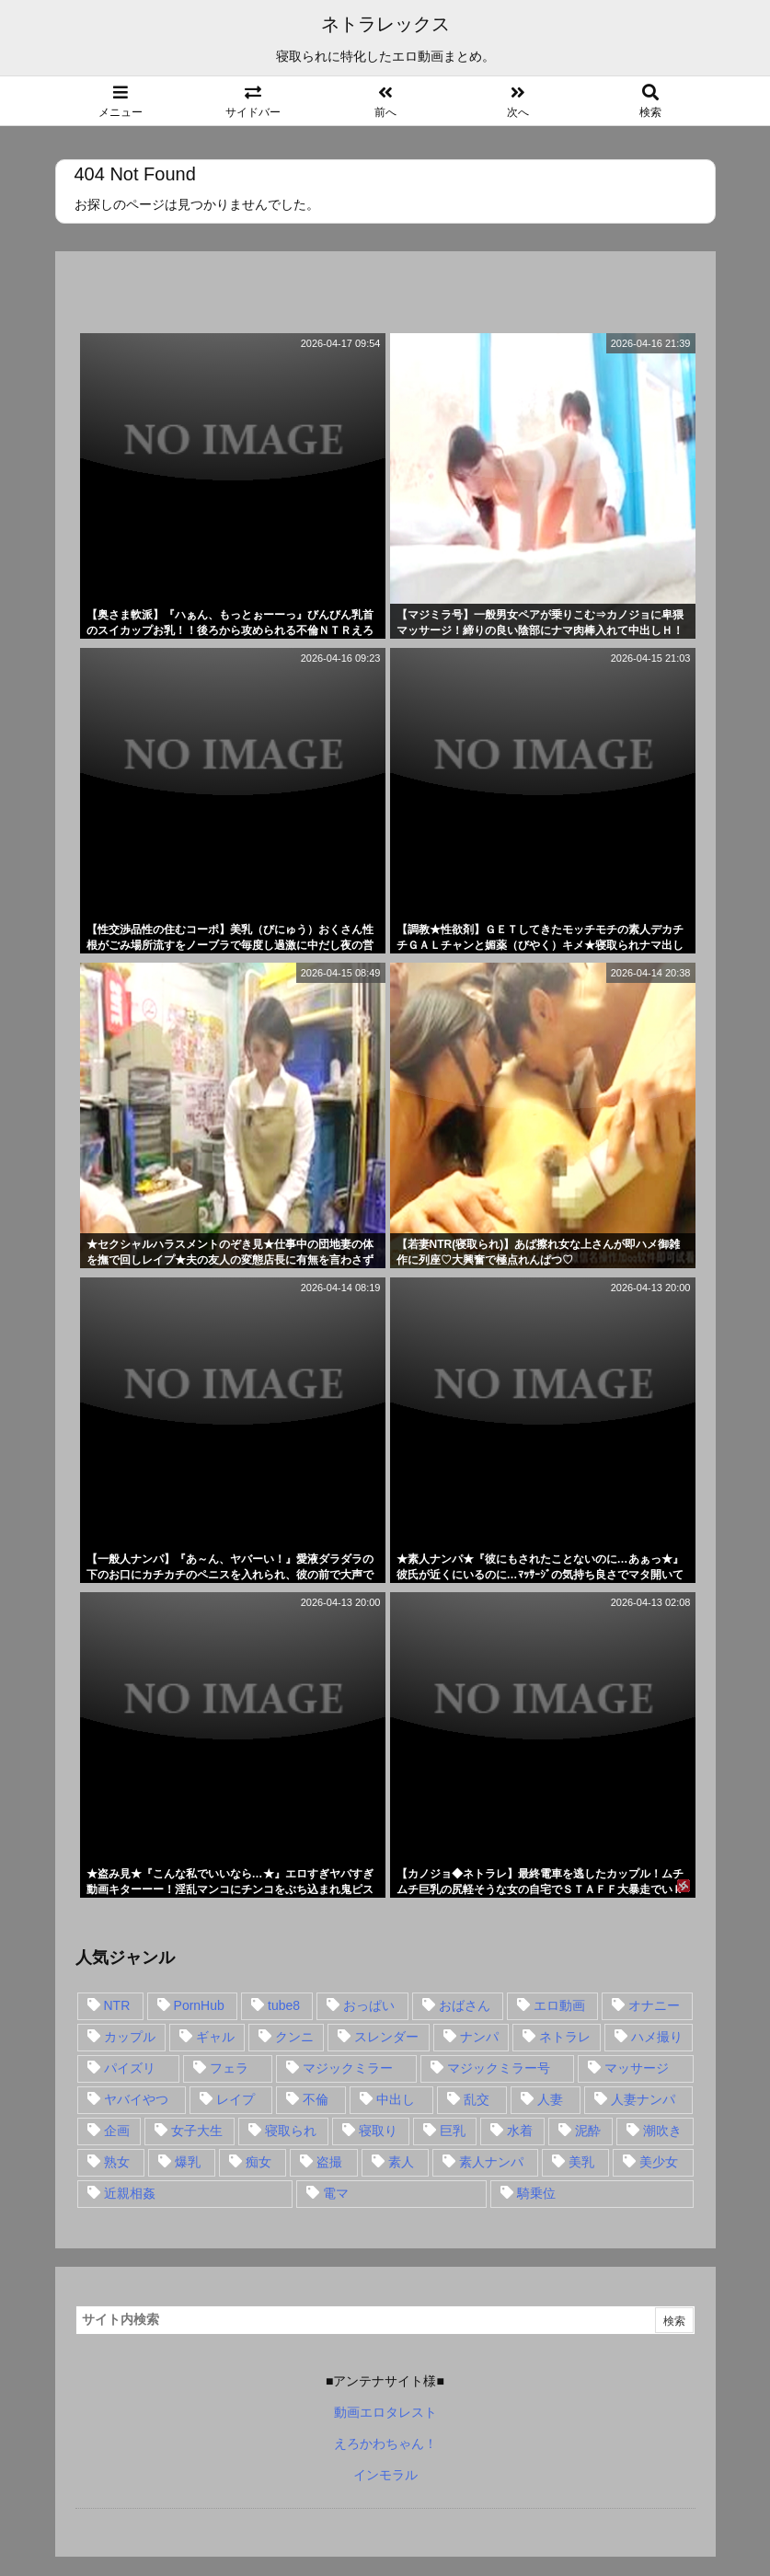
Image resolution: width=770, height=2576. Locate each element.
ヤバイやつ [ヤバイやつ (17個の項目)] (136, 2099)
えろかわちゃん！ (385, 2443)
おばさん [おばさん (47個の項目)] (464, 2005)
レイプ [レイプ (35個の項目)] (235, 2099)
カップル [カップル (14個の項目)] (129, 2036)
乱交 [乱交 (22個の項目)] (476, 2099)
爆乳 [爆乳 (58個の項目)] (188, 2161)
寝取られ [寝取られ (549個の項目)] (290, 2130)
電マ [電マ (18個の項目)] (336, 2193)
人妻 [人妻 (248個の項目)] (550, 2099)
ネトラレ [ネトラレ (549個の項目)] (565, 2036)
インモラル (385, 2474)
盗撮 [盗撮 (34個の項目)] (329, 2161)
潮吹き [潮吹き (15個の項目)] (662, 2130)
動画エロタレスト (385, 2412)
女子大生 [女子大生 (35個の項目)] (197, 2130)
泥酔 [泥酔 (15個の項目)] (588, 2130)
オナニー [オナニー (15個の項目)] (654, 2005)
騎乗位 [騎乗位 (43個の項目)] (536, 2193)
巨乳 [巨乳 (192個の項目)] (452, 2130)
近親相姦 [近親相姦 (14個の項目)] (129, 2193)
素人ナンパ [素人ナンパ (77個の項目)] (491, 2161)
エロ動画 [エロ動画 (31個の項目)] (559, 2005)
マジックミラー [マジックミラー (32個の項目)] (348, 2068)
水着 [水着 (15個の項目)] (520, 2130)
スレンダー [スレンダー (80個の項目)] (386, 2036)
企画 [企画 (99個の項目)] (117, 2130)
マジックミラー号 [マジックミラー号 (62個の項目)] (498, 2068)
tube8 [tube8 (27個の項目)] (284, 2005)
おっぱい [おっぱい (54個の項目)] (369, 2005)
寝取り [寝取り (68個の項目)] (378, 2130)
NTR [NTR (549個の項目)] (117, 2005)
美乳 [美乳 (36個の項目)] (581, 2161)
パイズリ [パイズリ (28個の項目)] (129, 2068)
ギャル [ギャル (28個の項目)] (215, 2036)
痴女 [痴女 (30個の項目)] (258, 2161)
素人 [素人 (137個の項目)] (401, 2161)
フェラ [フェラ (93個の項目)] (229, 2068)
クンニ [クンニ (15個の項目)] (294, 2036)
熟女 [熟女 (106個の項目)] (117, 2161)
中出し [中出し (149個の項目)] (395, 2099)
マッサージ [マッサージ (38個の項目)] (636, 2068)
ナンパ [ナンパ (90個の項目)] (479, 2036)
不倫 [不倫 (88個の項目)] (315, 2099)
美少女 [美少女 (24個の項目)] (658, 2161)
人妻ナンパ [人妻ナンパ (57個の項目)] (643, 2099)
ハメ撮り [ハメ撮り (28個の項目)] (657, 2036)
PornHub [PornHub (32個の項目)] (199, 2005)
